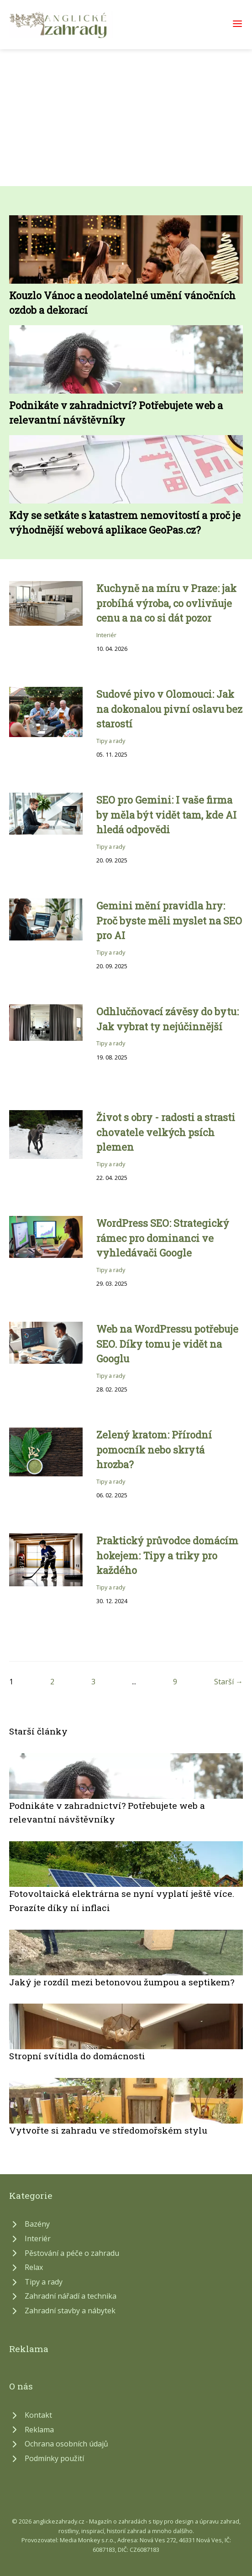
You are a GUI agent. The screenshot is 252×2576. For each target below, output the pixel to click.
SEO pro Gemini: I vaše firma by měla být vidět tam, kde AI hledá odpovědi (166, 814)
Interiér (106, 635)
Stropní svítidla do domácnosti (77, 2056)
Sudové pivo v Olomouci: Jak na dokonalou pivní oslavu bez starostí (169, 708)
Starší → (228, 1682)
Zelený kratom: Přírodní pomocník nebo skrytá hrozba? (154, 1449)
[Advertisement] (126, 118)
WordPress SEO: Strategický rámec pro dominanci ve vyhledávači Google (162, 1237)
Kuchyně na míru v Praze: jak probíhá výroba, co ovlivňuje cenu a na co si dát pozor (166, 603)
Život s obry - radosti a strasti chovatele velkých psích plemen (165, 1132)
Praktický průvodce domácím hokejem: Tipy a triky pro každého (167, 1555)
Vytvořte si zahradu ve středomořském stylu (108, 2130)
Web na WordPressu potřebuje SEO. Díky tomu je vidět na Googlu (167, 1343)
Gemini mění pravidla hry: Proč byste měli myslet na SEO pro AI (169, 920)
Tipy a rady (110, 741)
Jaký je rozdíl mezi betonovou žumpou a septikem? (121, 1982)
